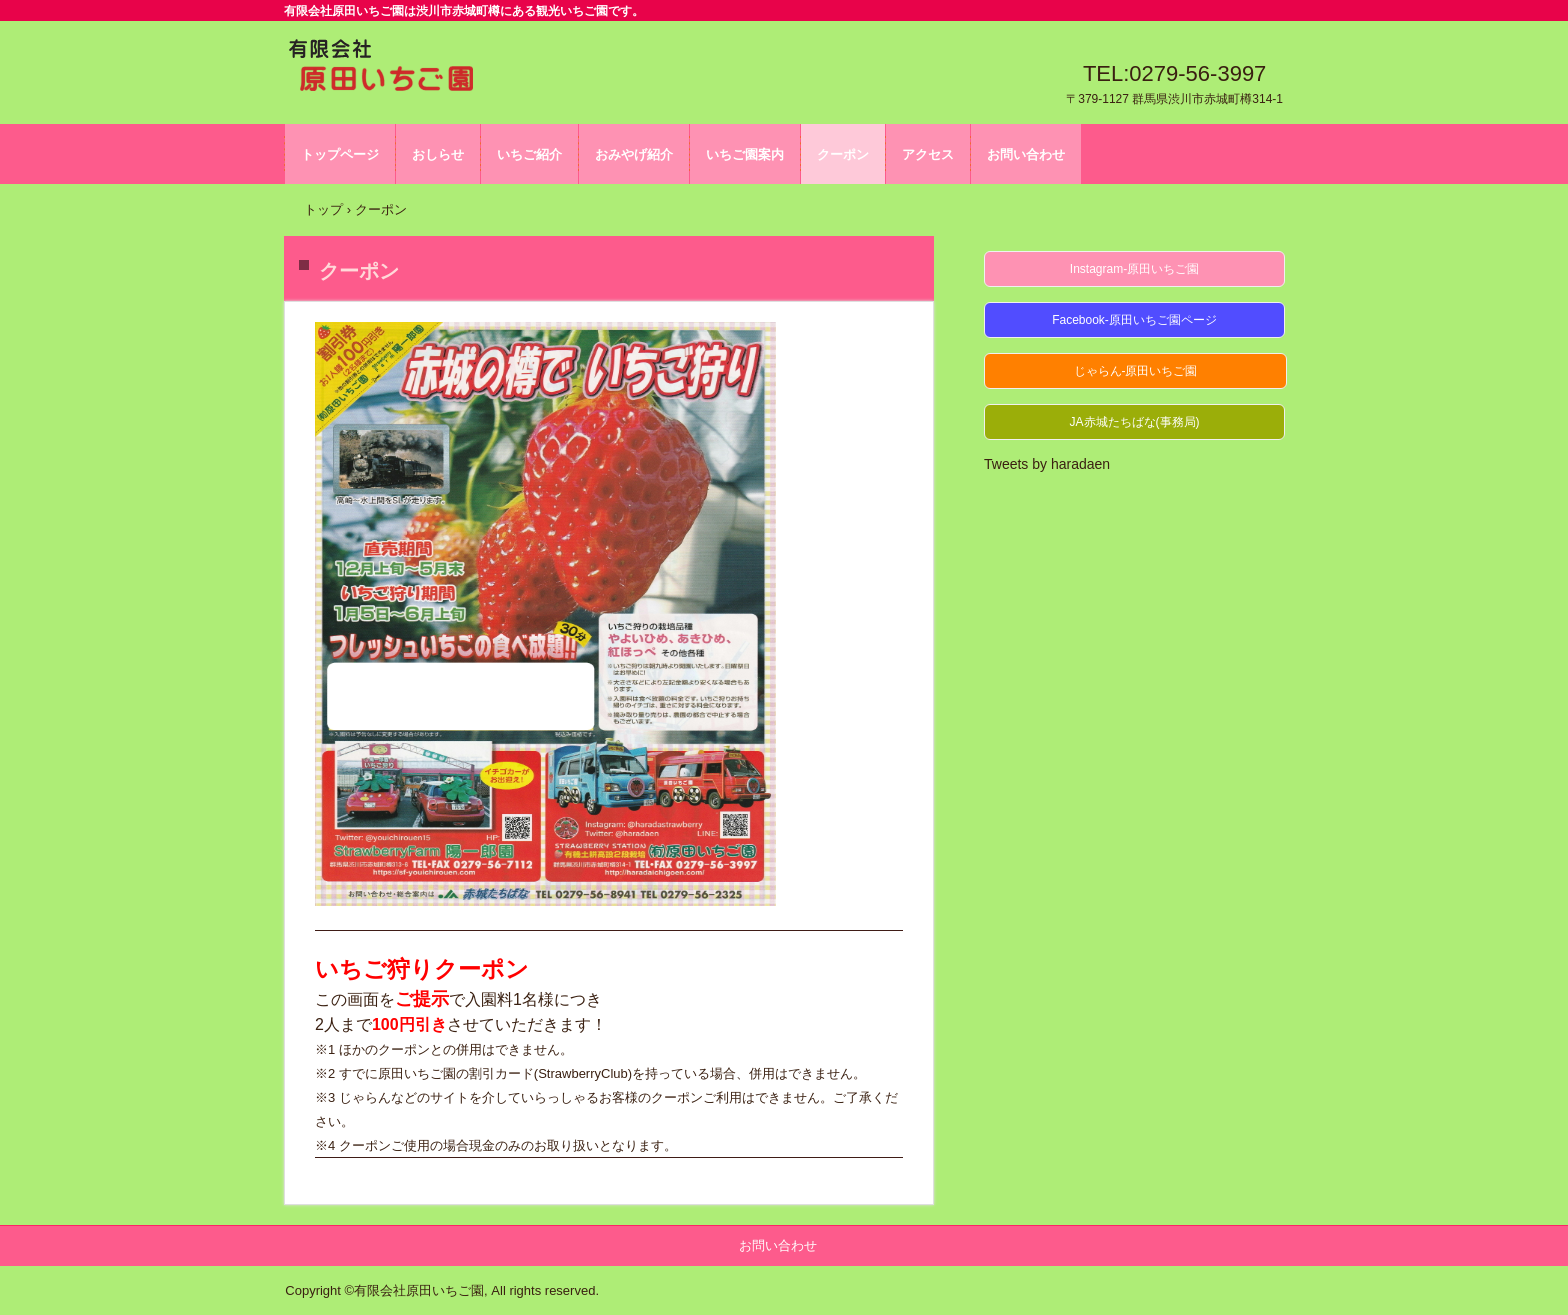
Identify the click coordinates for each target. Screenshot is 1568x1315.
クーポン (843, 154)
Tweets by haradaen (1047, 464)
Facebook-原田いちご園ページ (1134, 320)
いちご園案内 (745, 154)
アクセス (928, 154)
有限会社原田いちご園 (382, 69)
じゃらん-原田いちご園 (1136, 371)
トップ (323, 209)
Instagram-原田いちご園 (1134, 269)
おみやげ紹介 (634, 154)
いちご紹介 (529, 154)
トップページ (340, 154)
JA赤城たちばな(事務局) (1135, 422)
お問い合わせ (1026, 154)
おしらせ (438, 154)
